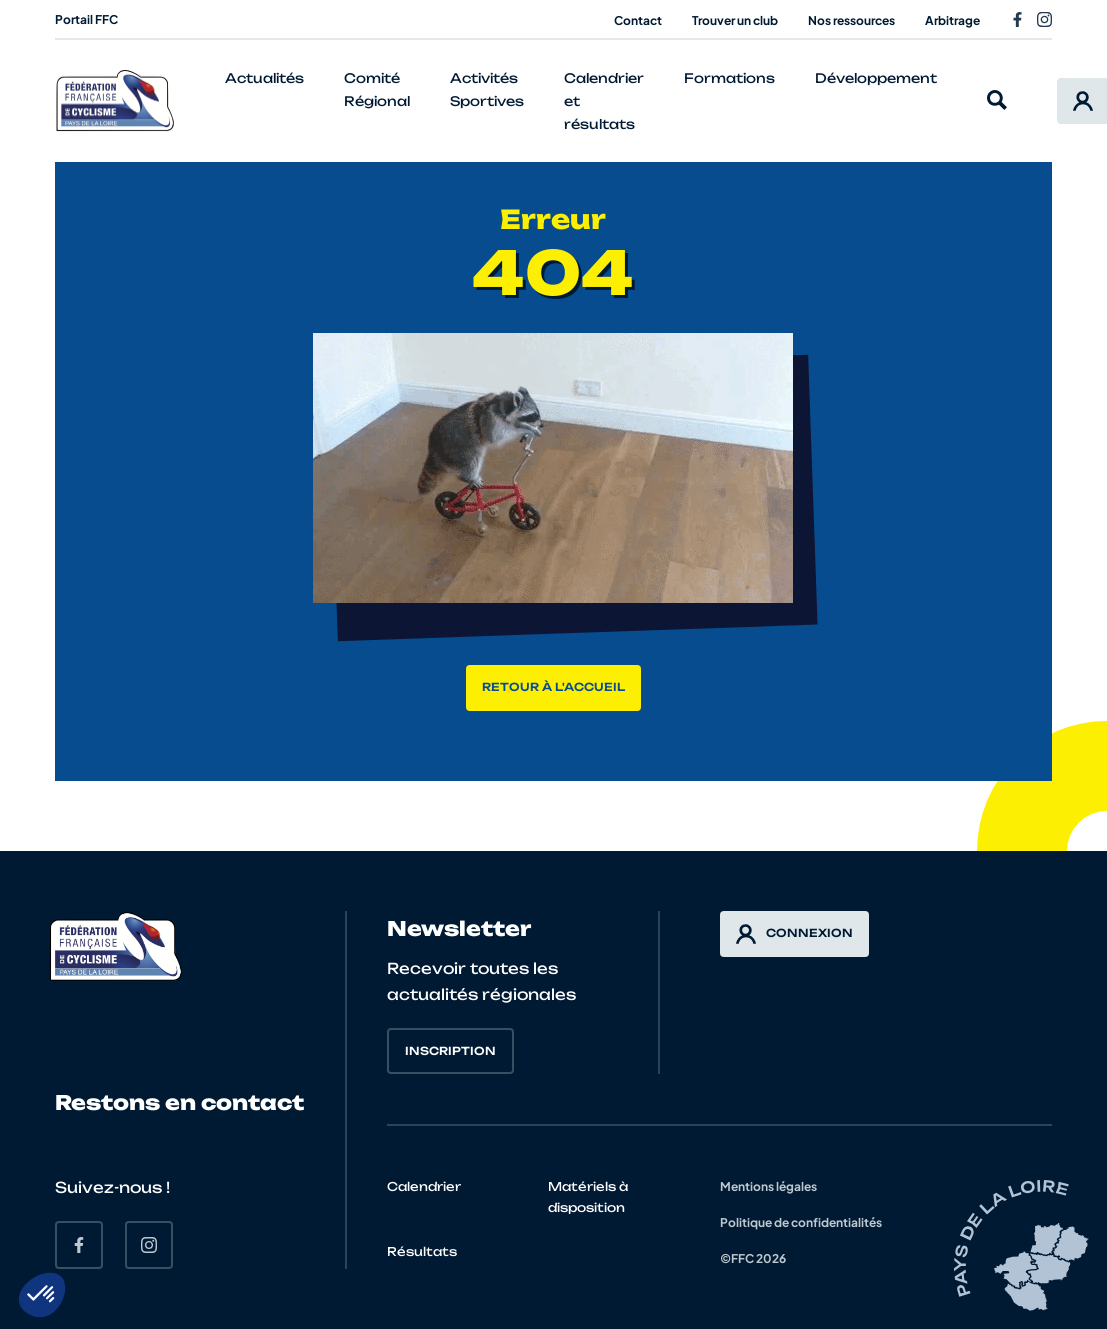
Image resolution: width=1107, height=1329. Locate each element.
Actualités (264, 78)
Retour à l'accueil (553, 687)
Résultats (422, 1251)
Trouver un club (735, 20)
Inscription (450, 1051)
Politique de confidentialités (801, 1222)
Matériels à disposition (588, 1197)
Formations (729, 78)
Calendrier (424, 1186)
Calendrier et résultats (604, 101)
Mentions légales (768, 1186)
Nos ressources (851, 20)
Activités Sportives (487, 89)
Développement (876, 78)
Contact (638, 20)
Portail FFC (86, 19)
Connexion (794, 934)
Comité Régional (377, 89)
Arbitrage (952, 20)
